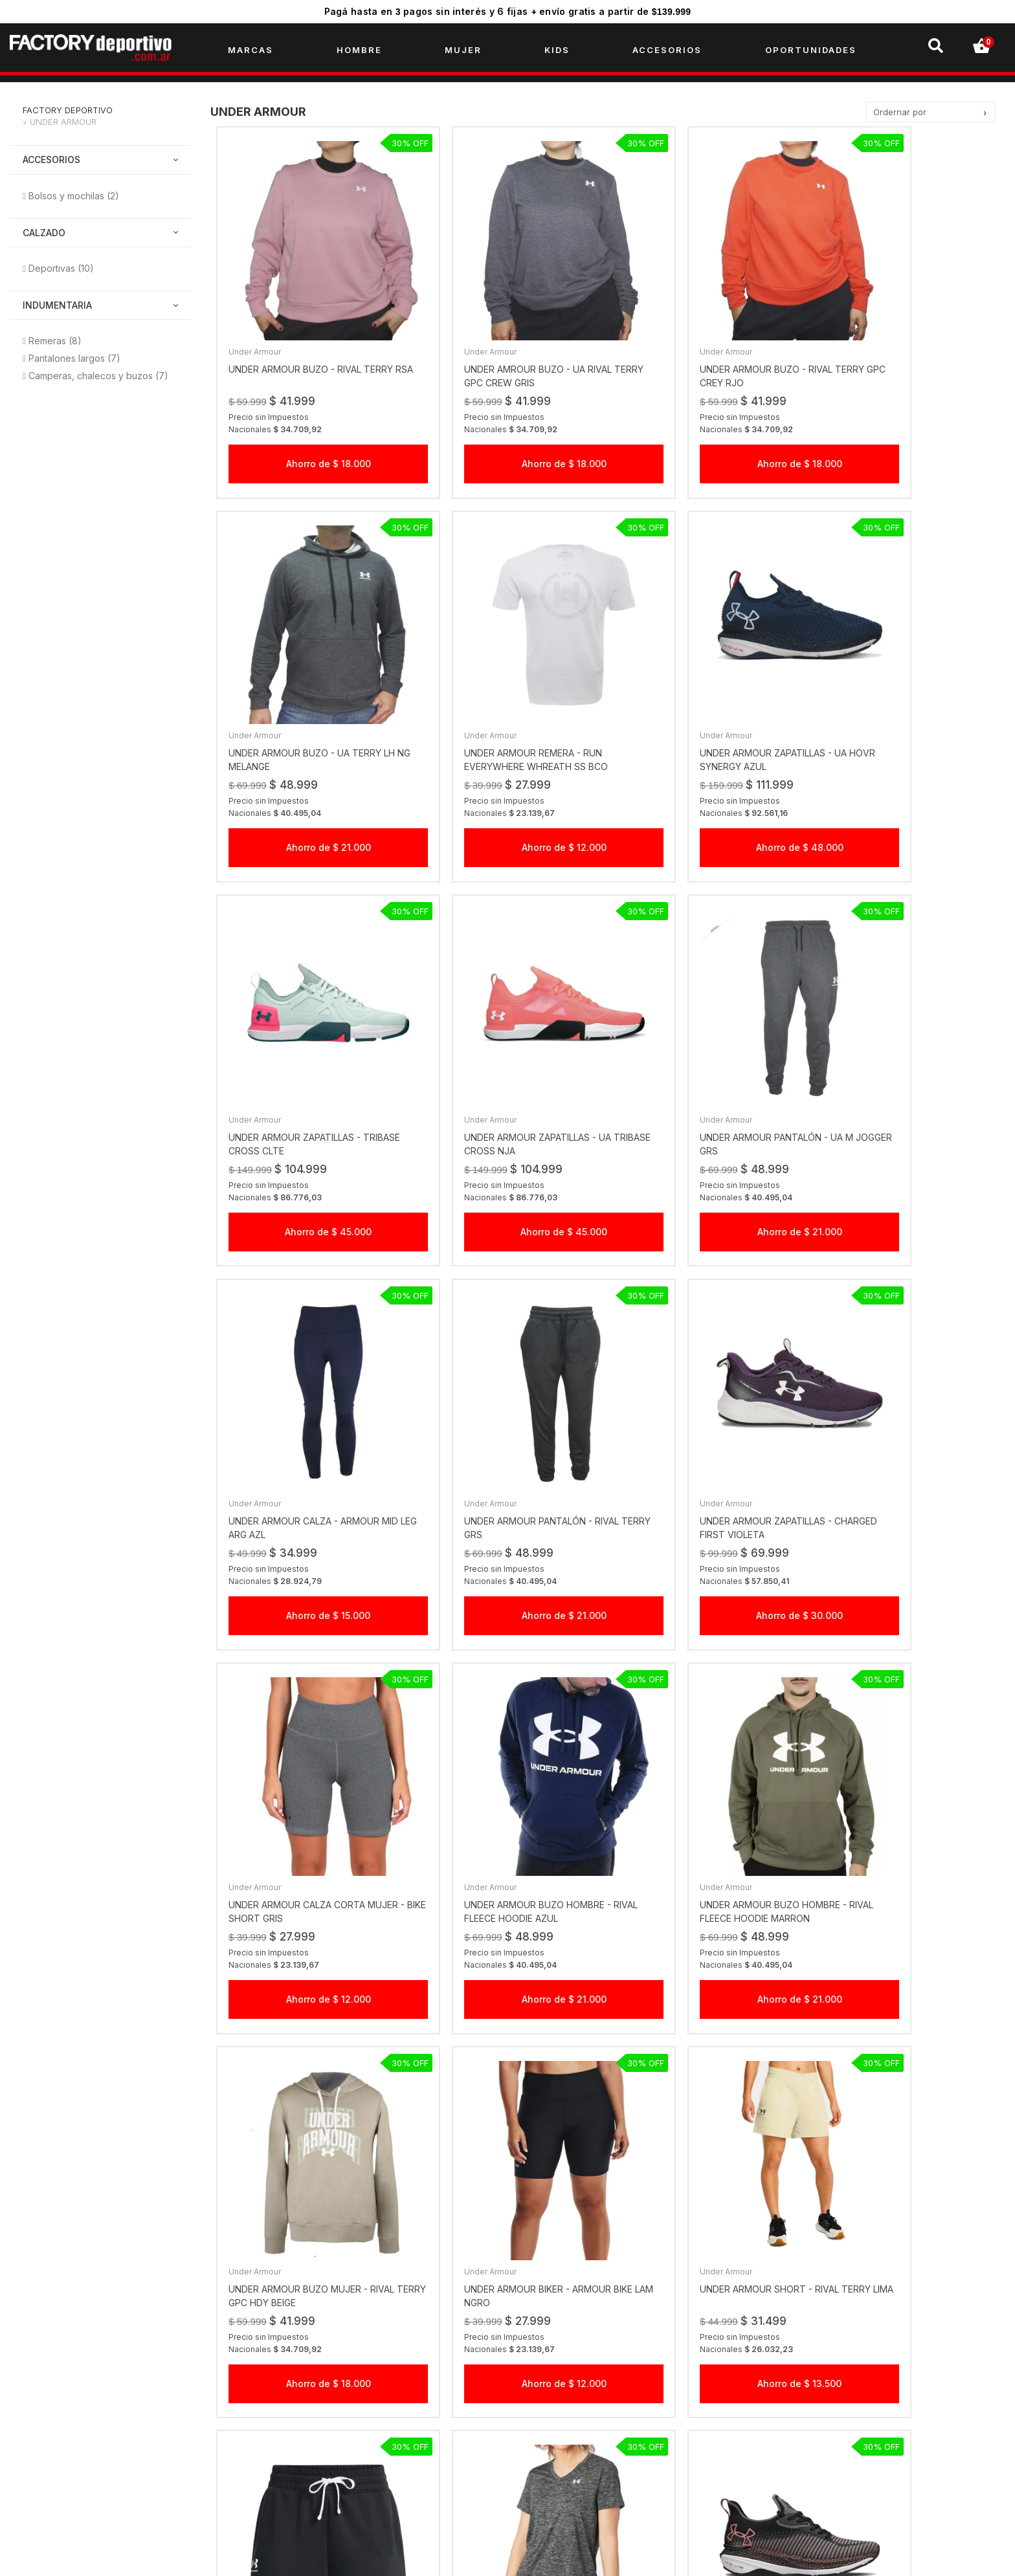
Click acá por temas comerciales (595, 2369)
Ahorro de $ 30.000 (906, 1124)
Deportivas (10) (61, 270)
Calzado (44, 233)
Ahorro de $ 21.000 (906, 427)
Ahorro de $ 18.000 (309, 427)
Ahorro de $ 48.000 (508, 776)
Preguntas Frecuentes (310, 2452)
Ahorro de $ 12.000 (309, 776)
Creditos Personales (306, 2432)
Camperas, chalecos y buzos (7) (98, 377)
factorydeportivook (818, 2369)
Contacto (282, 2473)
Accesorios (51, 161)
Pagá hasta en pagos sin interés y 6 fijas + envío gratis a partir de (507, 11)
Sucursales (286, 2390)
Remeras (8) (55, 342)
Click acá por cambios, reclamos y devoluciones (629, 2390)
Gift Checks (288, 2411)
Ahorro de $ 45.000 (707, 776)
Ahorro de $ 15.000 (509, 1124)
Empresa (281, 2369)
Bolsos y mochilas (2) (73, 197)
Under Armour (63, 123)
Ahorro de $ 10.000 (906, 1822)
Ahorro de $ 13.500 (509, 1822)
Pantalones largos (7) (74, 360)
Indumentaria (57, 307)
